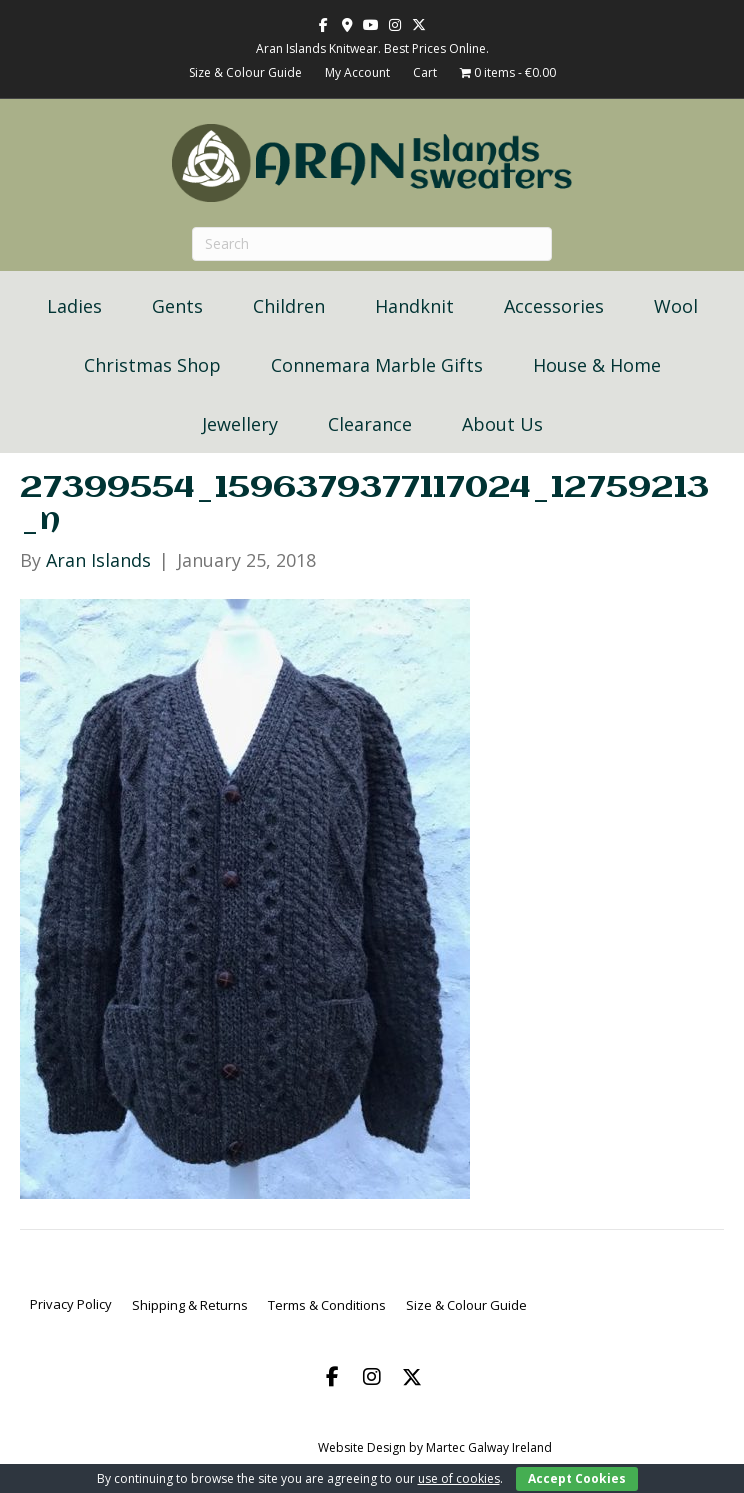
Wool (676, 306)
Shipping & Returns (190, 1305)
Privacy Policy (71, 1304)
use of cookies (459, 1478)
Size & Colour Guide (245, 72)
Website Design (362, 1447)
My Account (357, 72)
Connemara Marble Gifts (377, 365)
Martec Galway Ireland (489, 1447)
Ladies (74, 306)
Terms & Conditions (327, 1305)
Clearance (370, 424)
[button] (332, 1377)
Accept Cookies (577, 1478)
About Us (502, 424)
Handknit (414, 306)
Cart (425, 72)
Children (289, 306)
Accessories (554, 306)
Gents (177, 306)
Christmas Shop (152, 365)
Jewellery (240, 424)
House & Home (597, 365)
